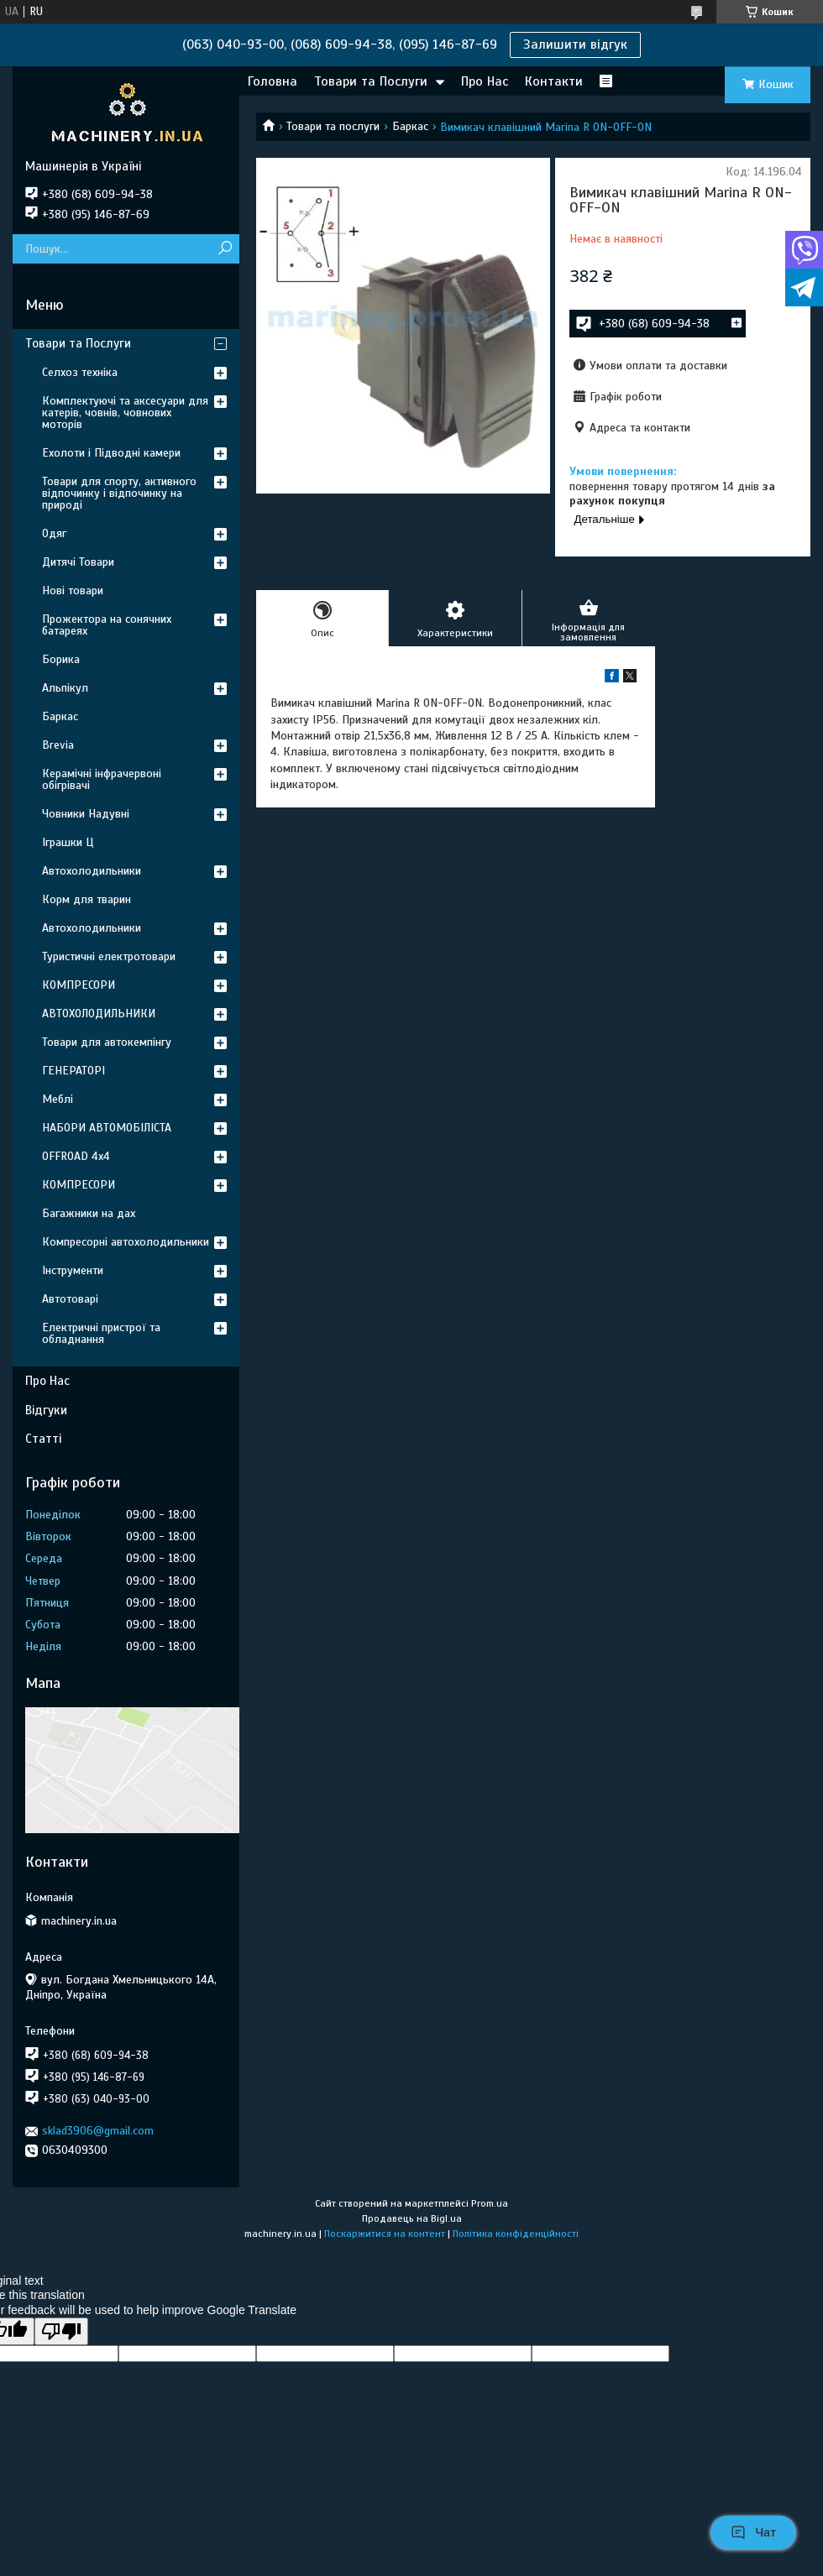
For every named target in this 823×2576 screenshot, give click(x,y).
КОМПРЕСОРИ (78, 985)
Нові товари (72, 590)
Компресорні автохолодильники (125, 1242)
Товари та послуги (333, 126)
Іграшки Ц (67, 842)
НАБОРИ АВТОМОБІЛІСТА (106, 1128)
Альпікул (65, 688)
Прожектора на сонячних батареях (106, 625)
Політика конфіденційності (516, 2233)
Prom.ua (489, 2203)
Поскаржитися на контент (384, 2233)
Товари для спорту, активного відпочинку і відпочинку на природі (119, 493)
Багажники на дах (88, 1213)
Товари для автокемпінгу (106, 1042)
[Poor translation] (61, 2331)
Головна (272, 81)
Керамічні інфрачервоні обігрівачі (101, 779)
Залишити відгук (575, 44)
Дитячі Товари (78, 562)
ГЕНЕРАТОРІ (73, 1070)
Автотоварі (70, 1299)
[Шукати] (224, 249)
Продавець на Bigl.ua (412, 2218)
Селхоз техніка (80, 372)
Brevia (58, 745)
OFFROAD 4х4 (76, 1156)
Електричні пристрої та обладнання (101, 1333)
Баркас (410, 126)
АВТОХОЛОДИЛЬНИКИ (98, 1013)
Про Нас (484, 81)
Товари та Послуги (370, 81)
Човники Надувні (85, 814)
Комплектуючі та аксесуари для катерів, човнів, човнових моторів (125, 412)
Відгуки (46, 1410)
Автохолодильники (91, 871)
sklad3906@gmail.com (98, 2131)
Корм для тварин (86, 899)
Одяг (54, 533)
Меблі (57, 1099)
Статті (43, 1438)
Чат (753, 2532)
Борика (61, 659)
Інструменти (72, 1270)
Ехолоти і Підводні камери (111, 453)
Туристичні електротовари (109, 956)
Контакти (554, 81)
